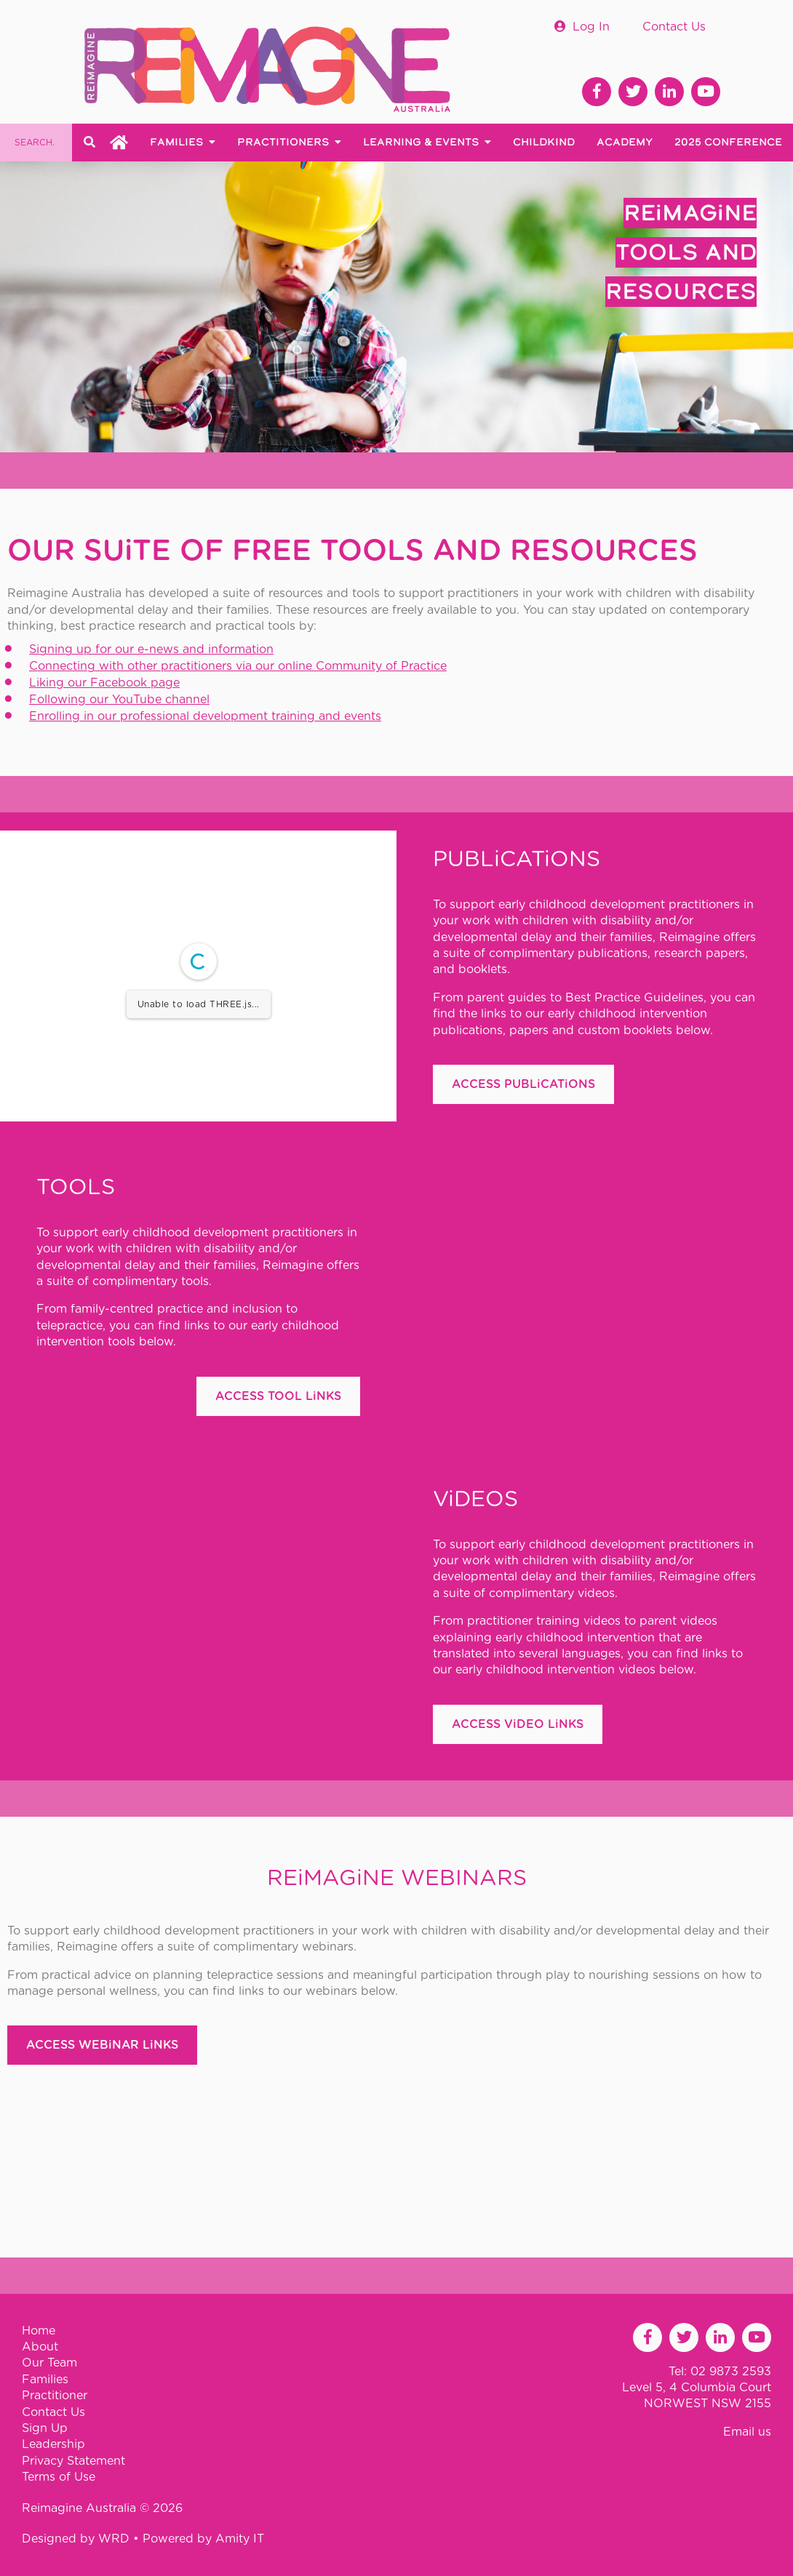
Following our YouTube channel (119, 699)
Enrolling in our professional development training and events (205, 716)
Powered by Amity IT (203, 2539)
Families (45, 2379)
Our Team (49, 2363)
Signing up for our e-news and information (151, 649)
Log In (591, 27)
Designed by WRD (77, 2539)
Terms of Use (58, 2477)
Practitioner (54, 2395)
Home (38, 2331)
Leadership (53, 2444)
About (40, 2347)
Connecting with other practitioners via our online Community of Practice (238, 666)
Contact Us (674, 27)
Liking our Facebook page (104, 683)
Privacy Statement (73, 2461)
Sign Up (45, 2428)
